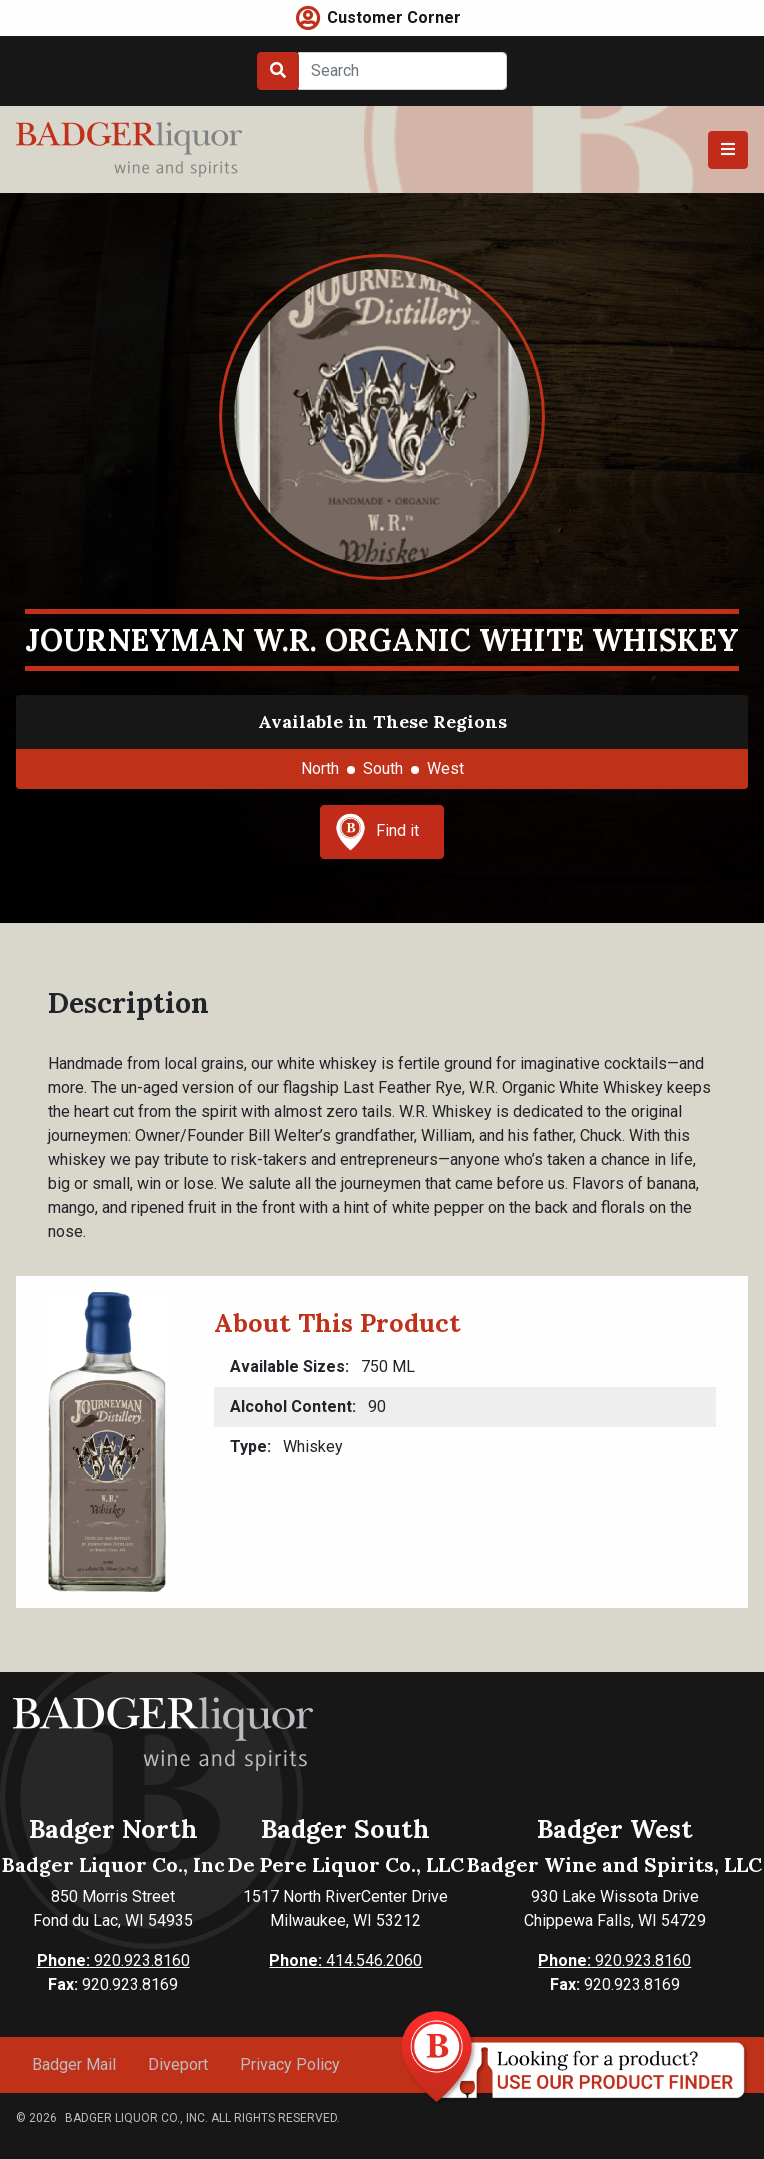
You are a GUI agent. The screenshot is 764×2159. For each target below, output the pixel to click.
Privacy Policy (290, 2064)
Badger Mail (74, 2064)
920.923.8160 (113, 1960)
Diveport (178, 2064)
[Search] (402, 71)
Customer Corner (394, 17)
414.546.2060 (345, 1960)
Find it (377, 832)
